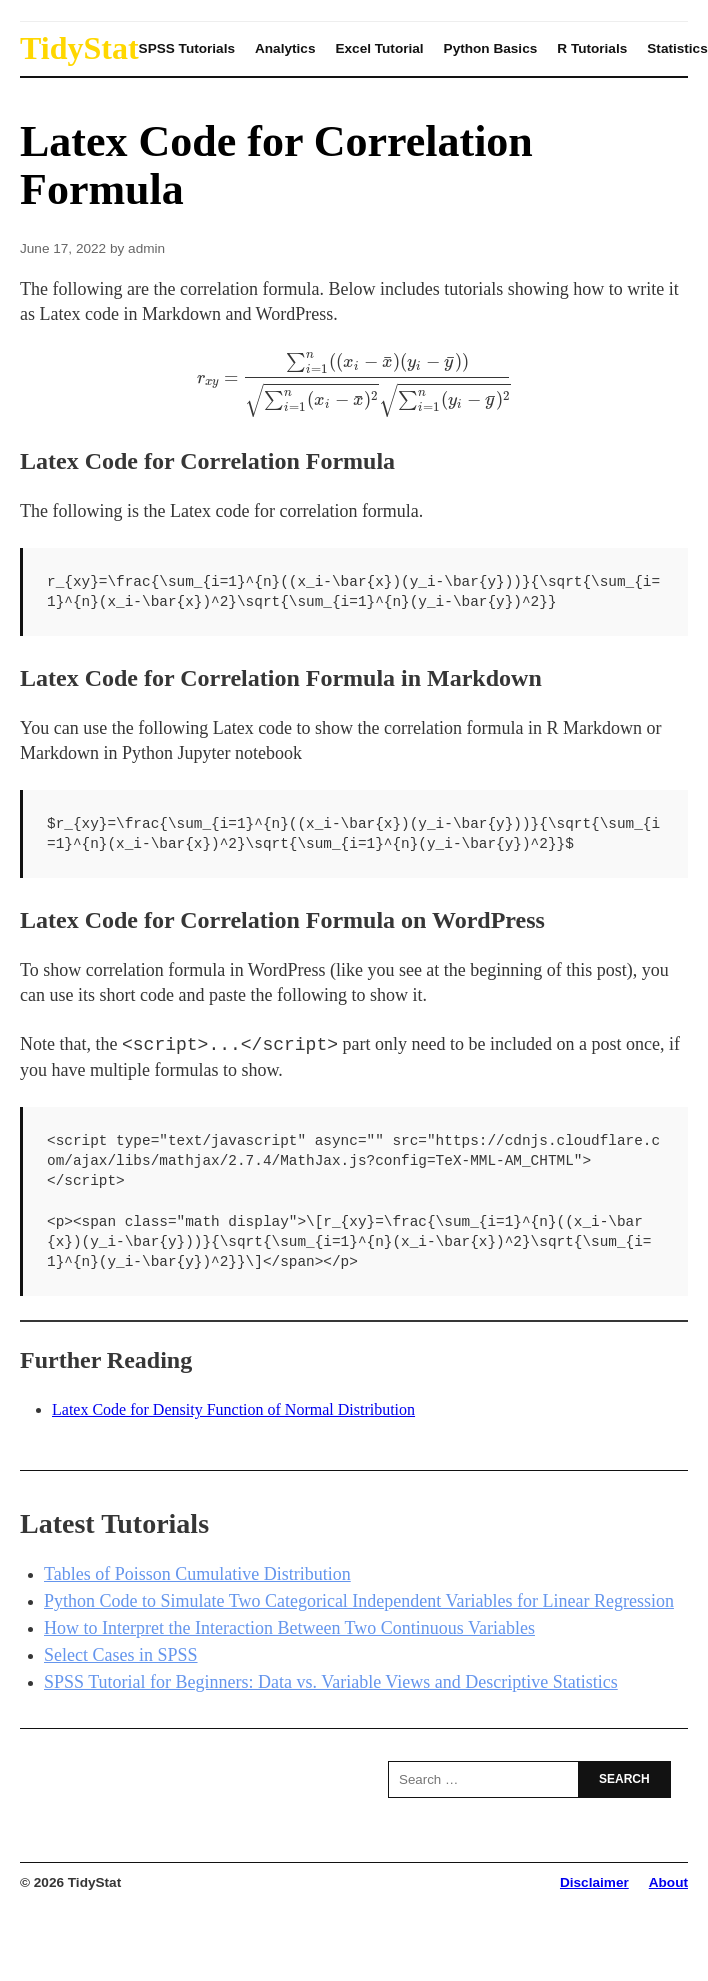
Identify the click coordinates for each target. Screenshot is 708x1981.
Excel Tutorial (379, 48)
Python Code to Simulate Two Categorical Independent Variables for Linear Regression (359, 1601)
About (668, 1882)
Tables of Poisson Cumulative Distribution (197, 1574)
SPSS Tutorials (187, 48)
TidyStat (79, 48)
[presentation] (354, 385)
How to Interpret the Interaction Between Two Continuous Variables (289, 1628)
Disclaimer (594, 1882)
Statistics (677, 48)
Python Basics (491, 48)
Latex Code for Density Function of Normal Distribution (233, 1409)
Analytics (285, 48)
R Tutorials (592, 48)
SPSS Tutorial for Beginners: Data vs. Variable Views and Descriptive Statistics (331, 1682)
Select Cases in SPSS (121, 1655)
